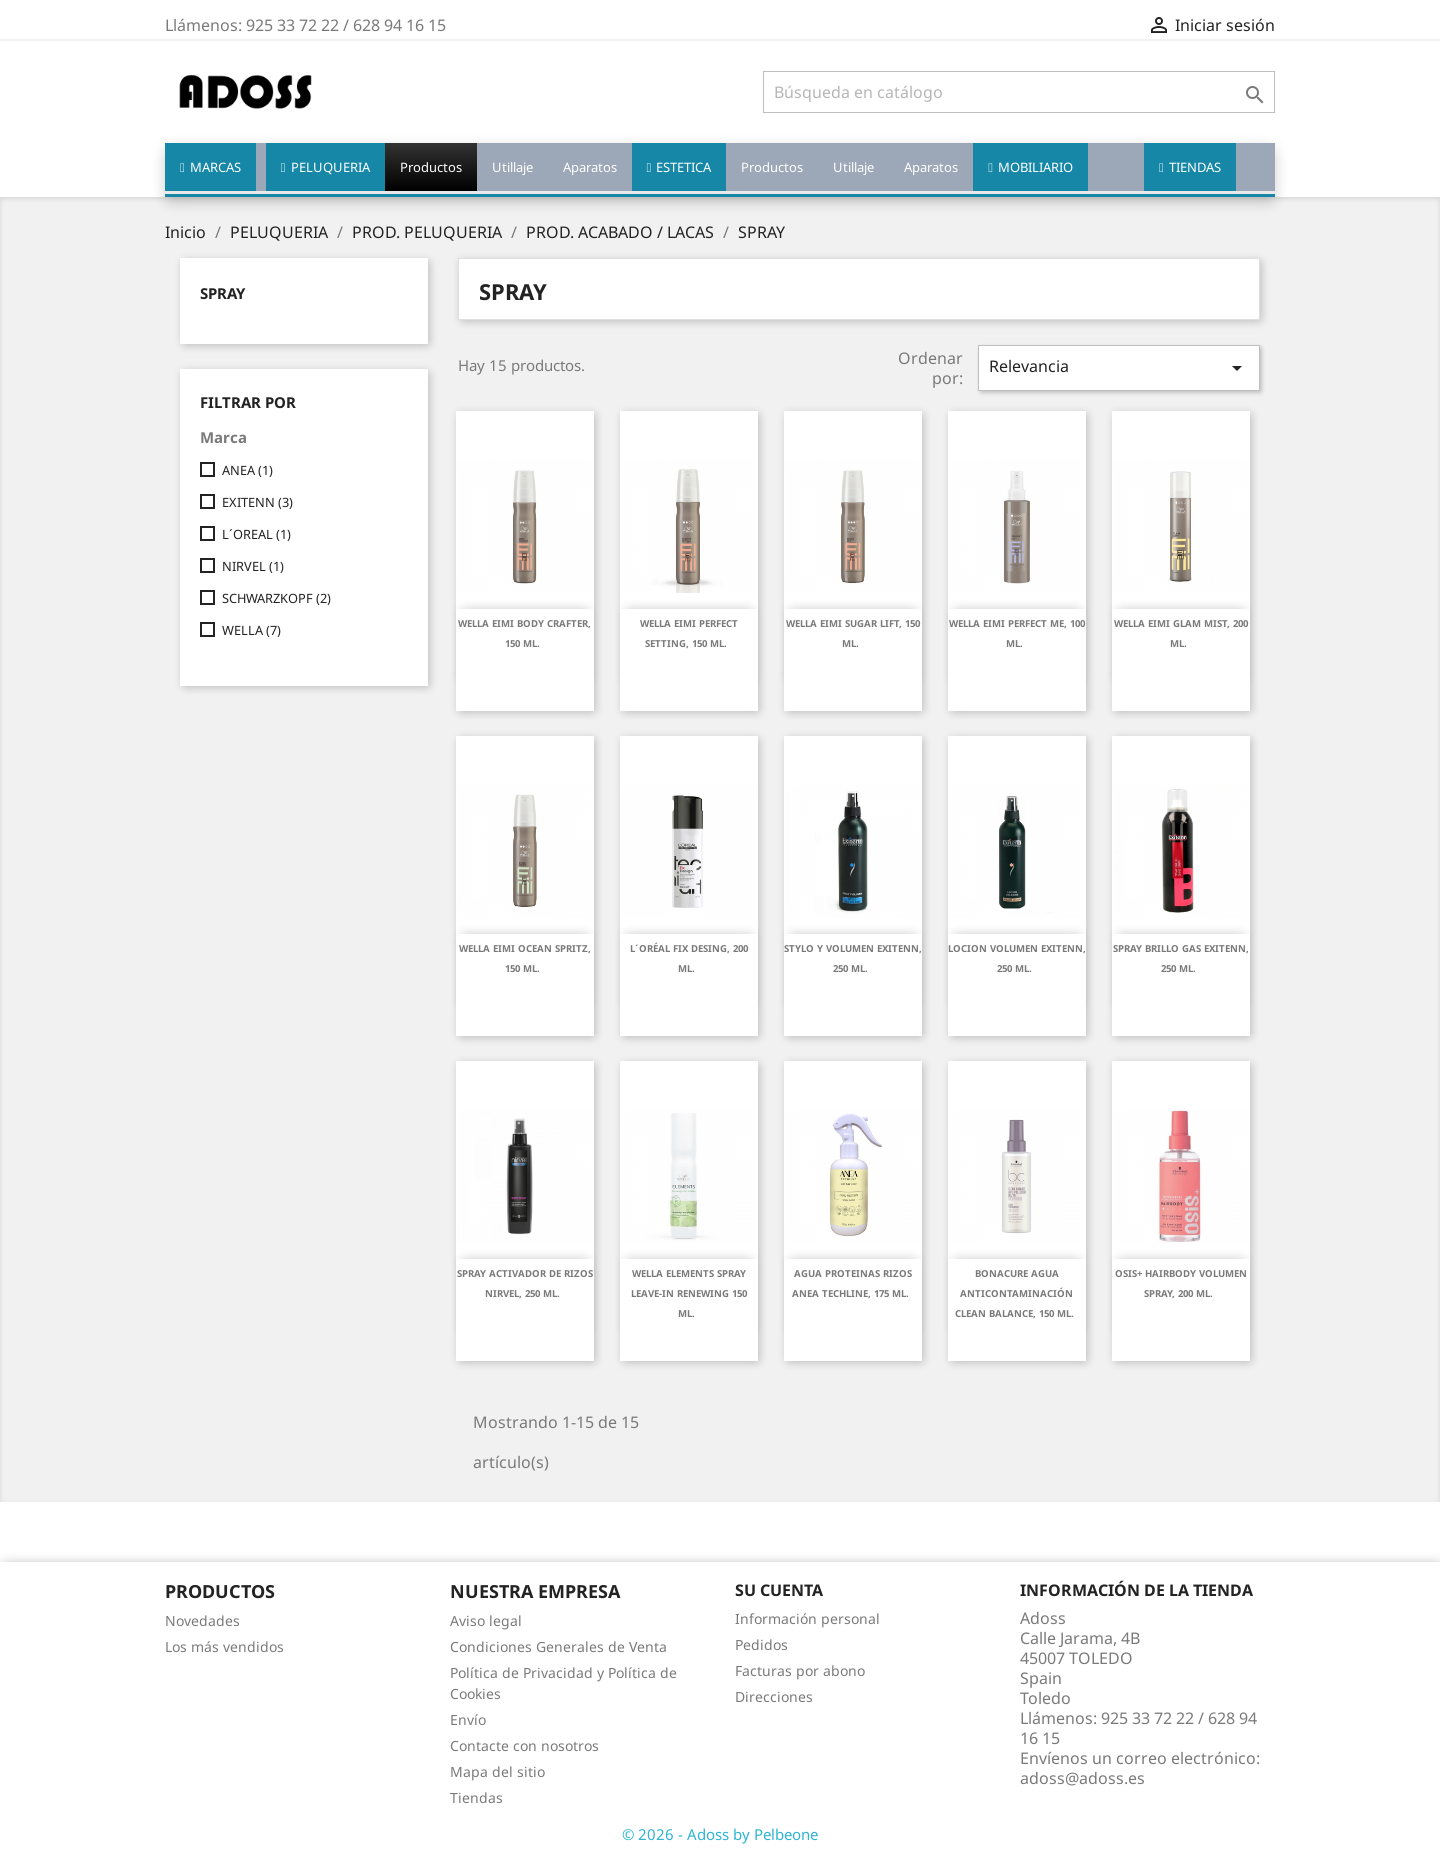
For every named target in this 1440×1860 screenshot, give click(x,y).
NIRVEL (253, 566)
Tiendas (476, 1797)
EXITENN (257, 502)
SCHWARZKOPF (276, 598)
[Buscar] (1019, 92)
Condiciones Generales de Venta (558, 1646)
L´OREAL (256, 534)
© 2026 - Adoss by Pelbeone (720, 1834)
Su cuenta (779, 1590)
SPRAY (222, 293)
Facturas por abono (800, 1670)
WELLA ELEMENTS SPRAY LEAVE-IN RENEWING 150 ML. (689, 1293)
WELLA (251, 630)
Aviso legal (486, 1620)
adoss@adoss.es (1082, 1778)
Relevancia (1119, 367)
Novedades (202, 1620)
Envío (468, 1719)
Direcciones (774, 1696)
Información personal (807, 1618)
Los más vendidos (224, 1646)
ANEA (247, 470)
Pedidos (761, 1644)
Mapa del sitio (497, 1771)
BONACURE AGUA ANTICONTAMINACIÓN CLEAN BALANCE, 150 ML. (1014, 1293)
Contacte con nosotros (524, 1745)
